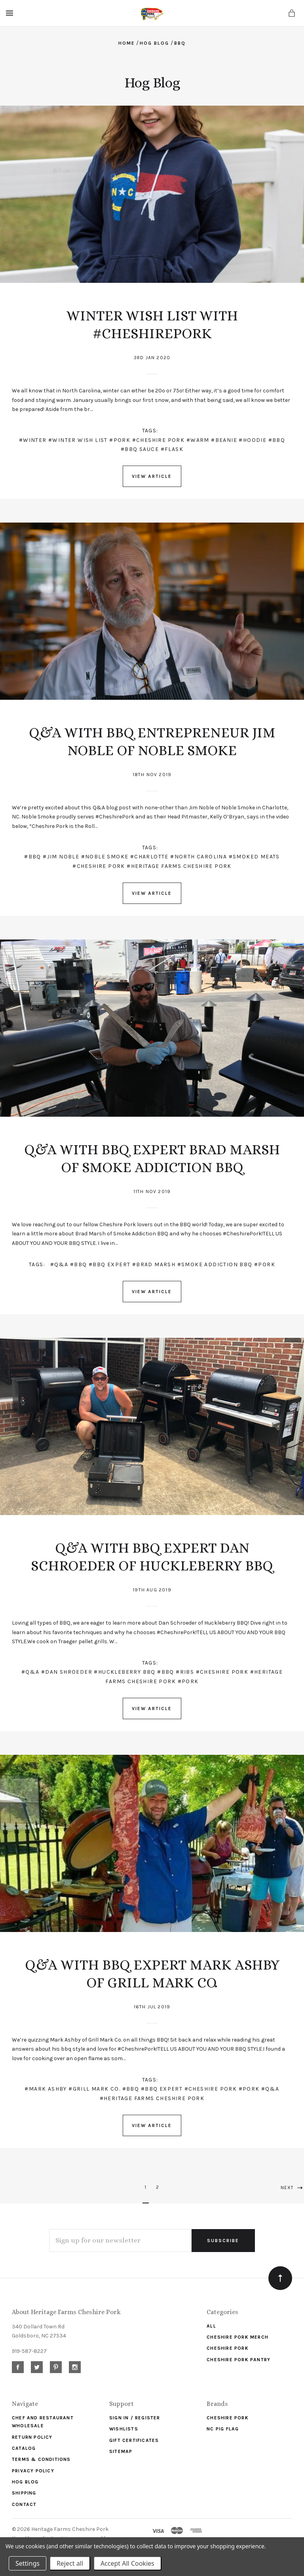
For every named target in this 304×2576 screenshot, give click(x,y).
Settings (27, 2563)
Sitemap (120, 2451)
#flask (172, 449)
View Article (152, 476)
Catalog (24, 2448)
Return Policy (32, 2437)
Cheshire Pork (228, 2348)
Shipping (24, 2493)
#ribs (185, 1672)
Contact (24, 2504)
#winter (33, 440)
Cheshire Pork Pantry (238, 2359)
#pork (119, 440)
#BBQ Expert (109, 1264)
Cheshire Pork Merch (237, 2337)
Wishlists (123, 2429)
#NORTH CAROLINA (198, 856)
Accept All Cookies (127, 2563)
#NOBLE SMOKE (105, 856)
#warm (197, 440)
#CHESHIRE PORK (98, 866)
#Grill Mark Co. (94, 2088)
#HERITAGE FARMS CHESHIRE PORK (179, 866)
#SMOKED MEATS (254, 856)
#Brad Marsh (153, 1264)
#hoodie (252, 440)
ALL (211, 2326)
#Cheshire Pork (222, 1672)
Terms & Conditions (41, 2459)
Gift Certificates (134, 2440)
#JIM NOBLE (61, 856)
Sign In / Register (134, 2418)
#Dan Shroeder (66, 1672)
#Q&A (59, 1264)
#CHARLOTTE (149, 856)
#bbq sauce (140, 449)
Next (292, 2187)
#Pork (249, 2088)
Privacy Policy (33, 2471)
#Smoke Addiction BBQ (215, 1264)
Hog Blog (25, 2482)
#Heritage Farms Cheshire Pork (152, 2098)
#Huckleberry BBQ (124, 1672)
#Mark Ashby (45, 2088)
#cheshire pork (158, 440)
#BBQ (32, 856)
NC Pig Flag (223, 2429)
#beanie (224, 440)
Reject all (70, 2563)
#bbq (276, 440)
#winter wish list (78, 440)
